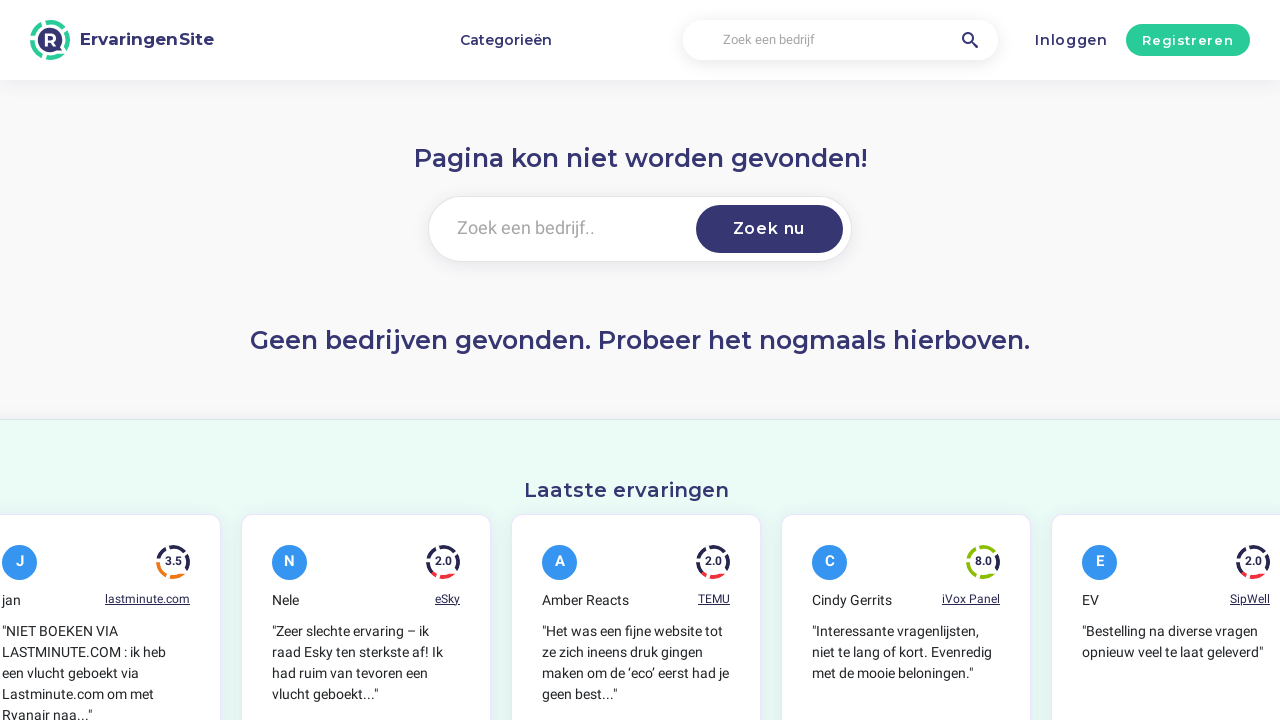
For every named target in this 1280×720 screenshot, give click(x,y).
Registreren (1187, 40)
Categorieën (506, 40)
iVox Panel (971, 599)
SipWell (1250, 599)
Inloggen (1071, 40)
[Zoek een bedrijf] (840, 40)
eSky (447, 599)
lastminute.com (147, 599)
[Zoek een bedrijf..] (558, 229)
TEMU (714, 599)
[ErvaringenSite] (122, 40)
